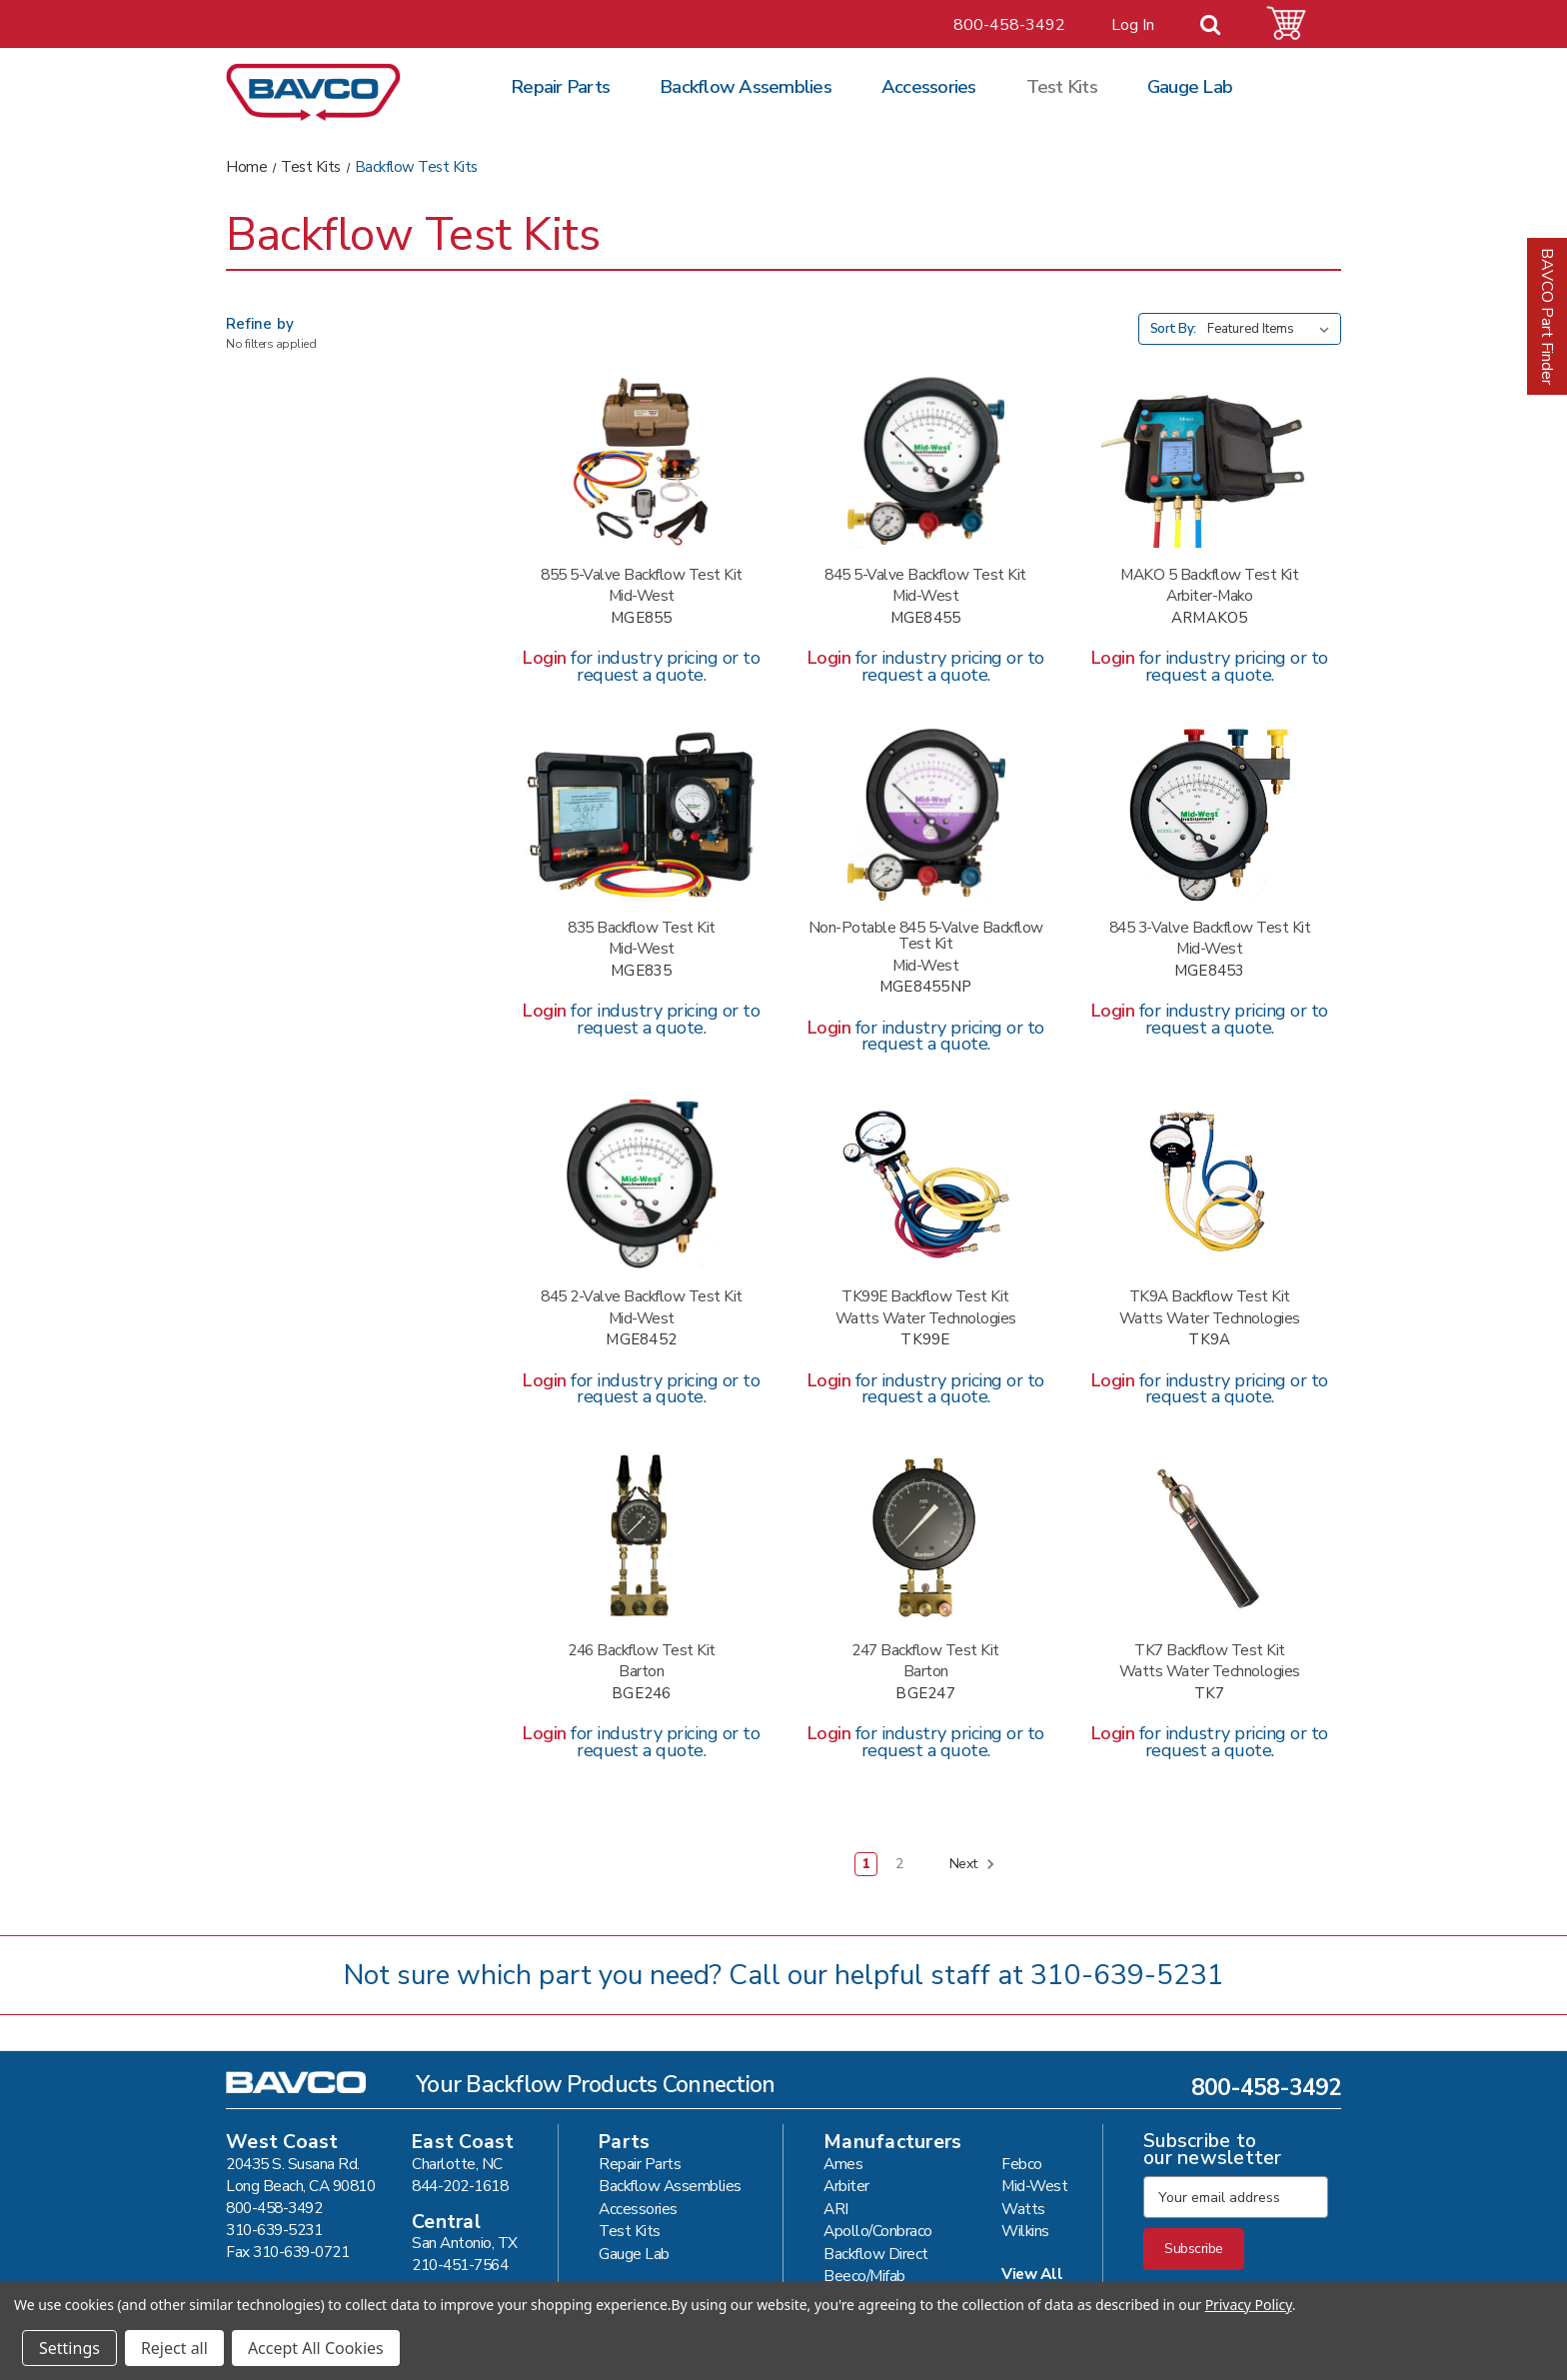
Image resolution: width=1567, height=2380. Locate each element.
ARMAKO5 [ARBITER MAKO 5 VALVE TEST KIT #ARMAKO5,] (1209, 618)
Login (545, 658)
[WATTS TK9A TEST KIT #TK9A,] (1209, 1184)
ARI (835, 2208)
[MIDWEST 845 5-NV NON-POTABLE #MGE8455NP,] (924, 815)
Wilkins (1025, 2230)
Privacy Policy (1248, 2304)
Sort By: (1173, 329)
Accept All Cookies (316, 2348)
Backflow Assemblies (745, 87)
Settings (69, 2348)
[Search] (1222, 26)
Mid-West (1034, 2185)
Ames (842, 2163)
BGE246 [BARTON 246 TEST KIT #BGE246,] (642, 1693)
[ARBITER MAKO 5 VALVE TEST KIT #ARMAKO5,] (1209, 462)
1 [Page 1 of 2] (866, 1863)
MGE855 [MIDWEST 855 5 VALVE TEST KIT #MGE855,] (642, 618)
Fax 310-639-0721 (287, 2251)
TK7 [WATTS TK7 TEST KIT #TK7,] (1209, 1693)
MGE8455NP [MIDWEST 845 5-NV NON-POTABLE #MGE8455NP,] (925, 987)
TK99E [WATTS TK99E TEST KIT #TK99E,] (924, 1339)
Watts (1023, 2208)
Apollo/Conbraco (877, 2230)
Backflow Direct (875, 2253)
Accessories (928, 87)
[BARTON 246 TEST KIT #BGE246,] (641, 1537)
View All (1031, 2273)
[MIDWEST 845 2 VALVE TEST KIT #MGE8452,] (641, 1184)
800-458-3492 (1009, 25)
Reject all (174, 2348)
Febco (1021, 2163)
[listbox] (1272, 329)
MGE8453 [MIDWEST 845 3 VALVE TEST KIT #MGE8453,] (1209, 971)
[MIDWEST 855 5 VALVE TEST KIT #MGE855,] (641, 462)
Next (972, 1864)
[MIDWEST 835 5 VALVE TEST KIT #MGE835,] (641, 815)
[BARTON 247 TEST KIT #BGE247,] (924, 1537)
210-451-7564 (460, 2264)
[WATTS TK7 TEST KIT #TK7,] (1209, 1537)
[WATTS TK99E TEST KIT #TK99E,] (924, 1184)
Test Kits (1061, 87)
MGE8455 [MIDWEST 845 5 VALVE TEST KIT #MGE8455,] (925, 618)
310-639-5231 (1127, 1975)
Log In (1132, 25)
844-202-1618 (460, 2185)
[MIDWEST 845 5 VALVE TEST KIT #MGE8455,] (924, 462)
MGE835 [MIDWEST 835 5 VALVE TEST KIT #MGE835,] (642, 971)
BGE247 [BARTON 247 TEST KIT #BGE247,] (925, 1693)
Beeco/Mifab (864, 2275)
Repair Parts (560, 87)
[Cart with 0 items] (1298, 23)
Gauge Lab (1189, 87)
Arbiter (846, 2185)
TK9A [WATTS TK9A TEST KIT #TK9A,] (1209, 1339)
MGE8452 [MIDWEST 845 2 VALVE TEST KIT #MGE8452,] (641, 1339)
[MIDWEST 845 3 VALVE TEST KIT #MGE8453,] (1209, 815)
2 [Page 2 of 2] (899, 1863)
